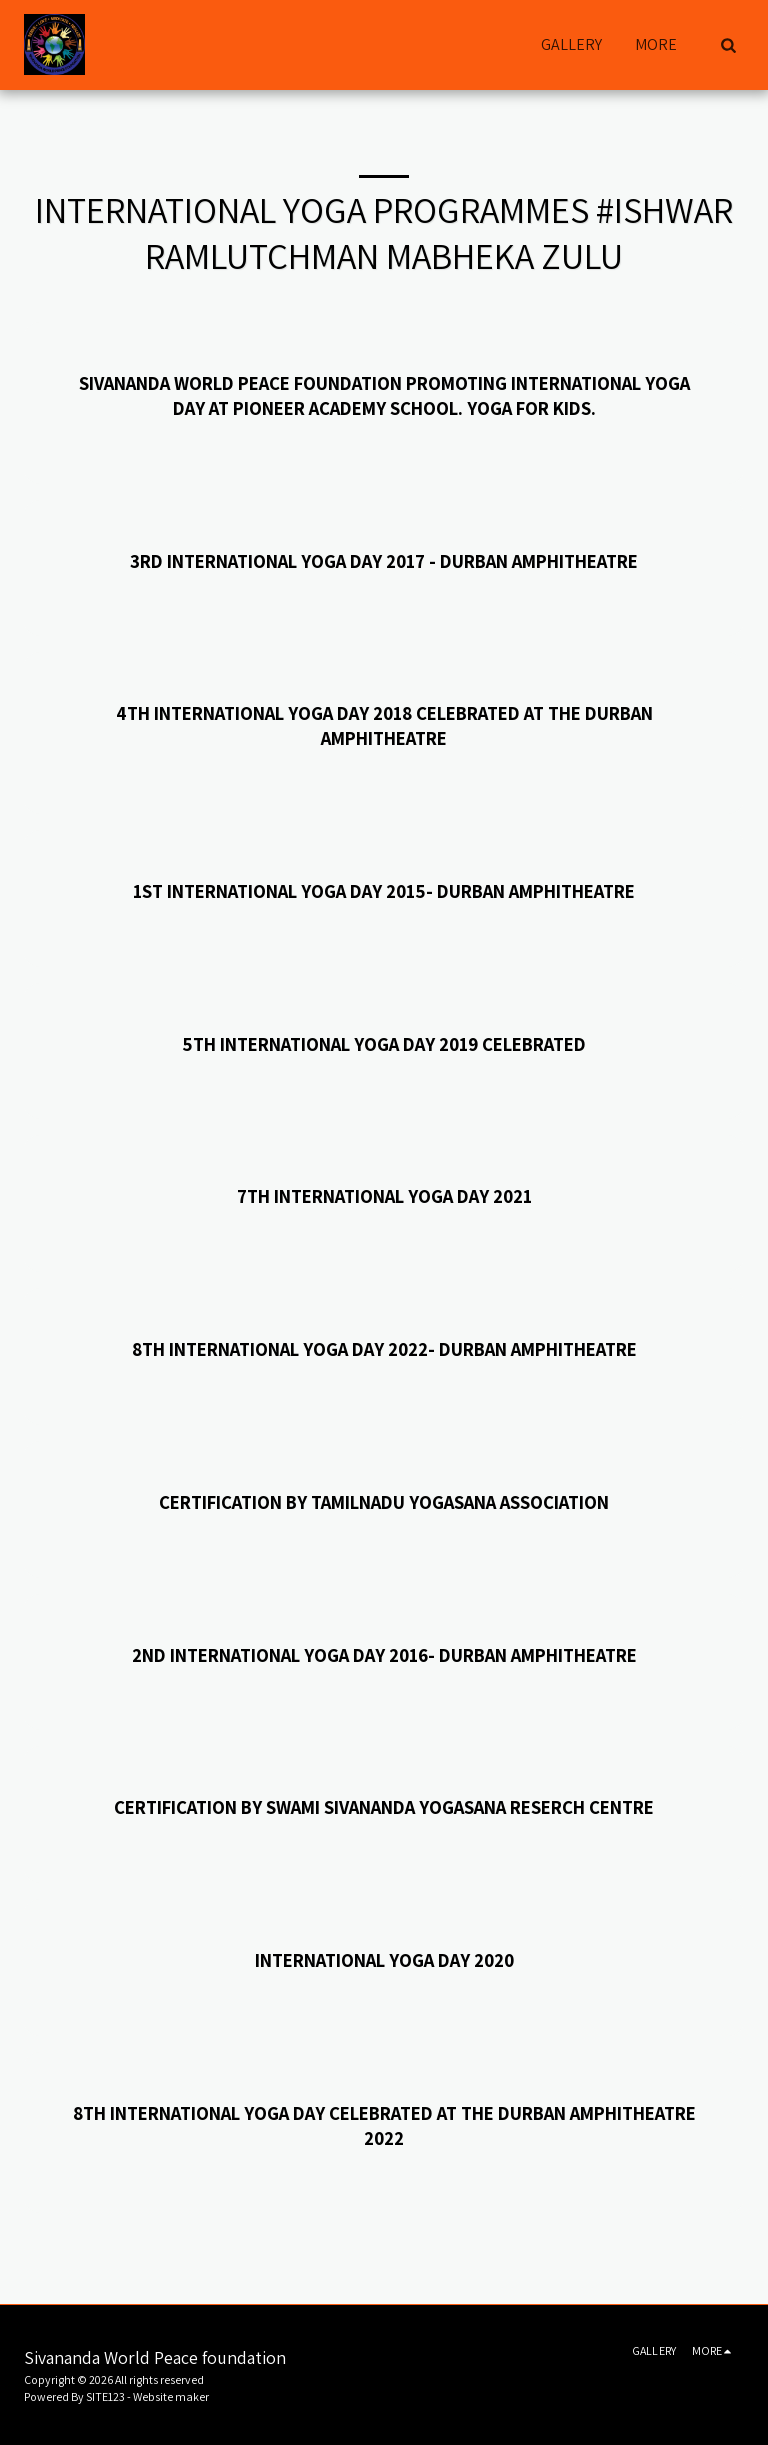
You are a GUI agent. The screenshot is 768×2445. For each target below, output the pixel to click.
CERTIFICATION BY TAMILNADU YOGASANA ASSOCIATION (384, 1502)
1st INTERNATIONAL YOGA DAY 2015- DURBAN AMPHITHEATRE (384, 891)
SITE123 (105, 2396)
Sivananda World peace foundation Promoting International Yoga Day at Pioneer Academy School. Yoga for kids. (384, 395)
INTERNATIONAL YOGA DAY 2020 (384, 1960)
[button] (728, 45)
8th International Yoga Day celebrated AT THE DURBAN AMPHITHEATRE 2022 (384, 2125)
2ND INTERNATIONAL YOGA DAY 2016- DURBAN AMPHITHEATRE (384, 1655)
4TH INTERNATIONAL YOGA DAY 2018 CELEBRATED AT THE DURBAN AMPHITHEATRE (384, 725)
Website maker (171, 2396)
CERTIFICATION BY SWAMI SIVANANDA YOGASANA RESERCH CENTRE (384, 1807)
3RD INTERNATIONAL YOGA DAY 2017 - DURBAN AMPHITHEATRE (384, 561)
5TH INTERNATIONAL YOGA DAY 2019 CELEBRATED (384, 1044)
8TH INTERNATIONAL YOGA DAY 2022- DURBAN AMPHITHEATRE (384, 1349)
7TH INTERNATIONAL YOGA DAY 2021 (384, 1196)
